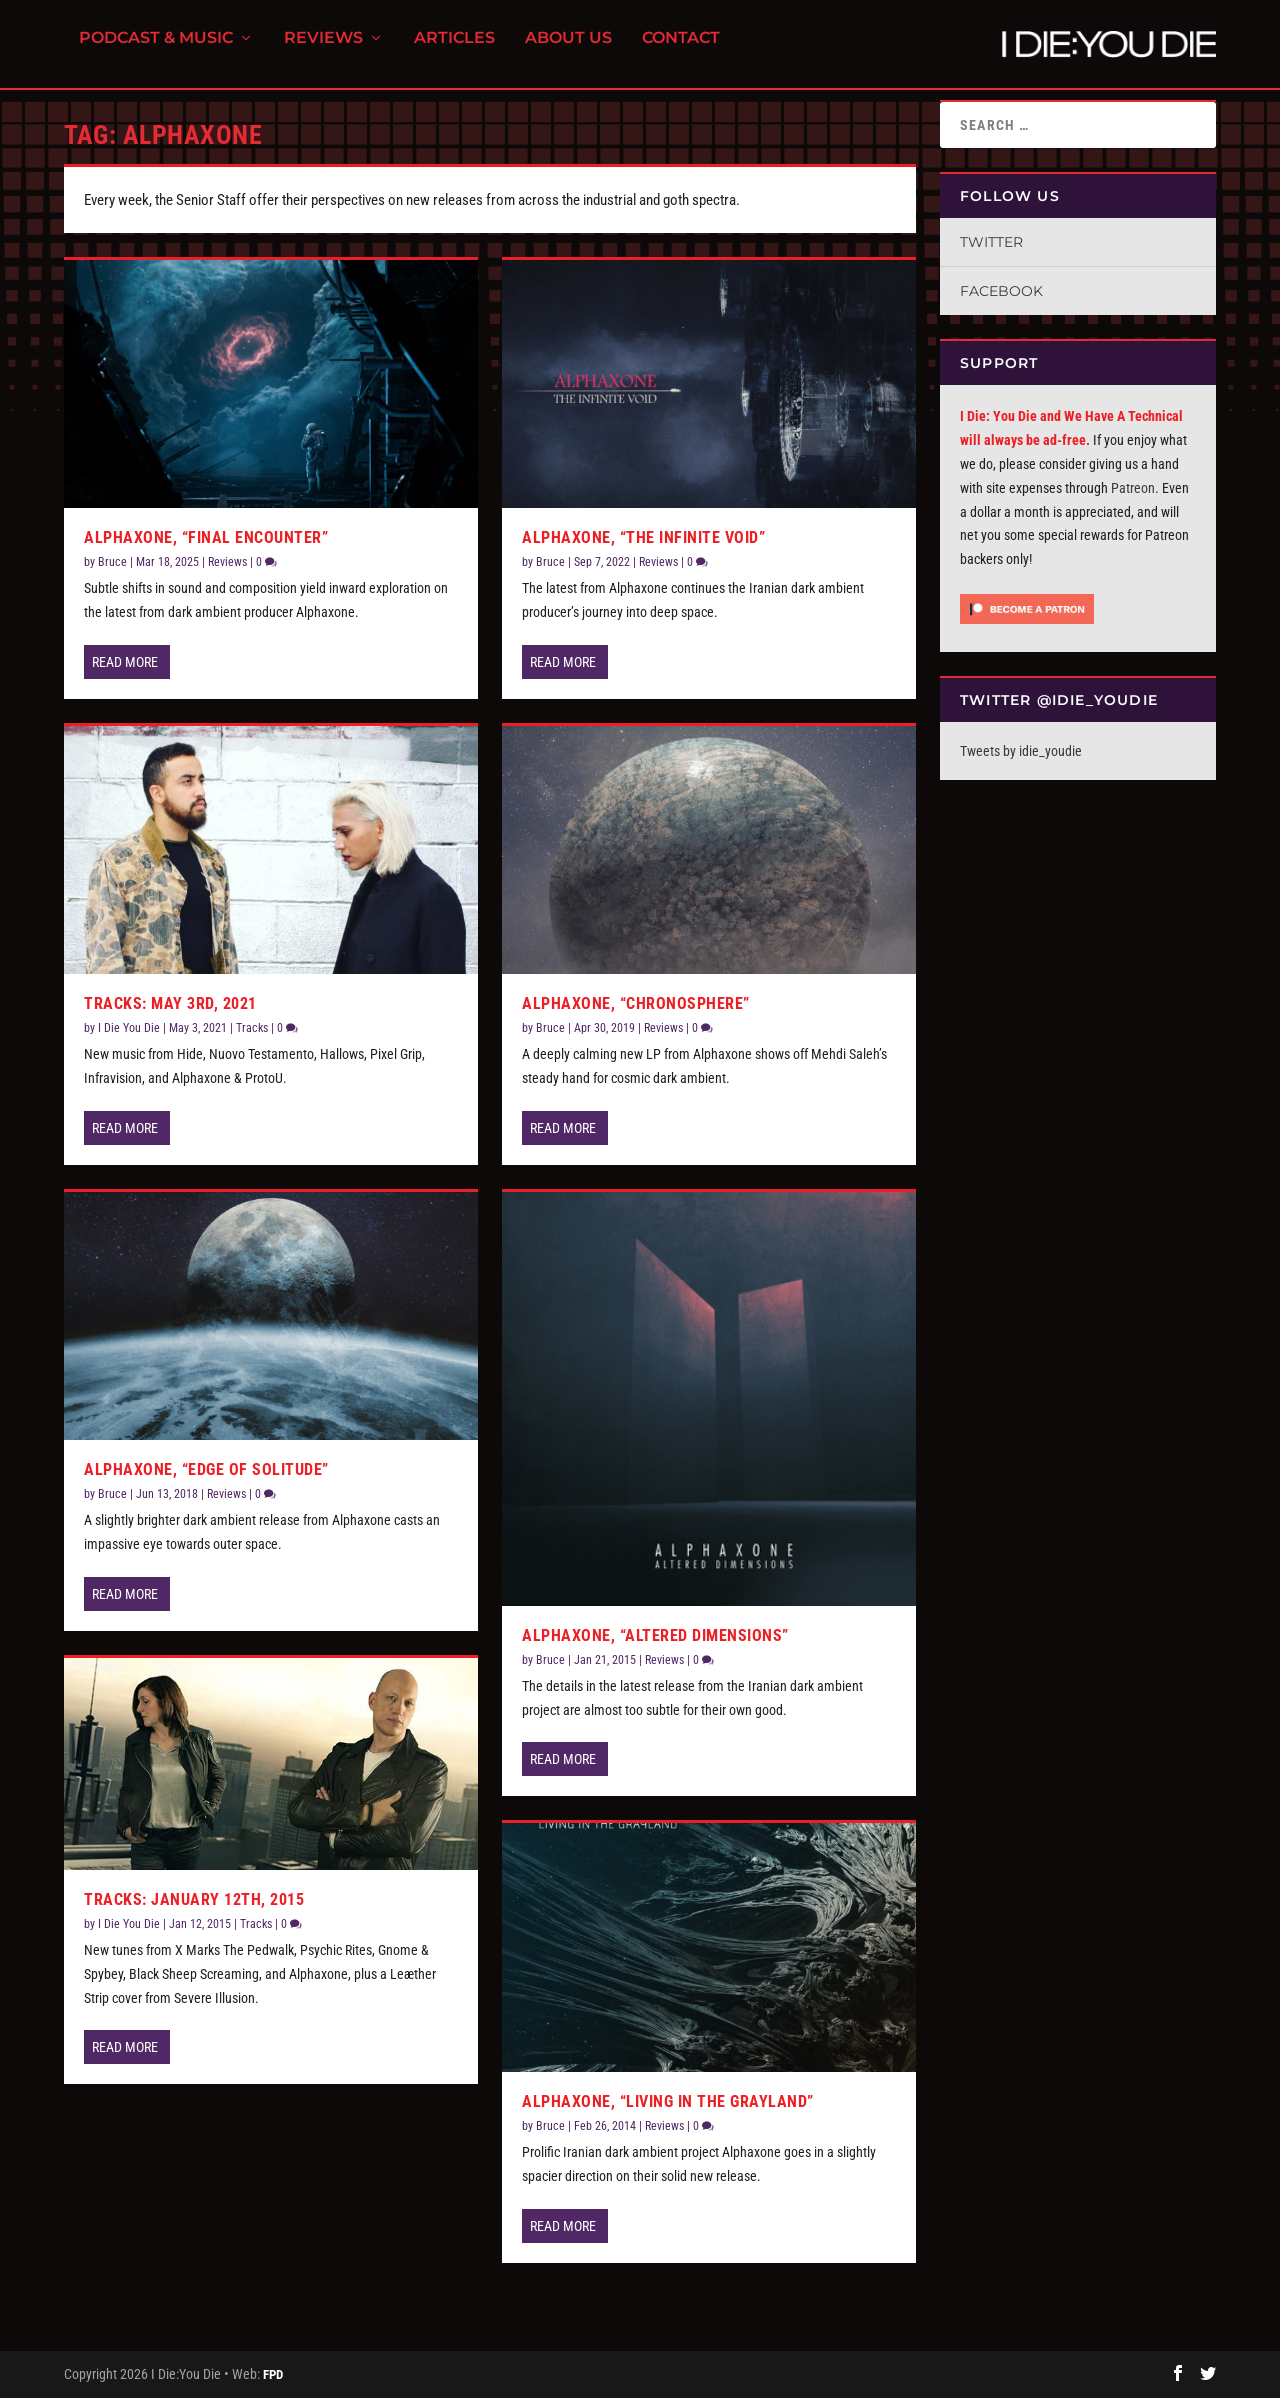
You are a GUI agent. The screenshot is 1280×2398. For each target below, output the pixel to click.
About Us (568, 50)
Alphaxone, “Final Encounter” (206, 537)
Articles (454, 50)
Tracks (252, 1028)
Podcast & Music (156, 50)
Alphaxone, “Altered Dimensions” (655, 1635)
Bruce (112, 562)
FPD (273, 2374)
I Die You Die (129, 1028)
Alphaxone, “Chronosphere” (636, 1003)
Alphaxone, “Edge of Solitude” (206, 1469)
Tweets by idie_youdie (1021, 751)
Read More (125, 662)
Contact (681, 50)
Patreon (1133, 488)
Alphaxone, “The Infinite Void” (643, 537)
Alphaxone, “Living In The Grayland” (668, 2101)
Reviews (323, 50)
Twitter (991, 242)
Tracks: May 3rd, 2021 (170, 1003)
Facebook (1001, 291)
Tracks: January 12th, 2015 (194, 1899)
